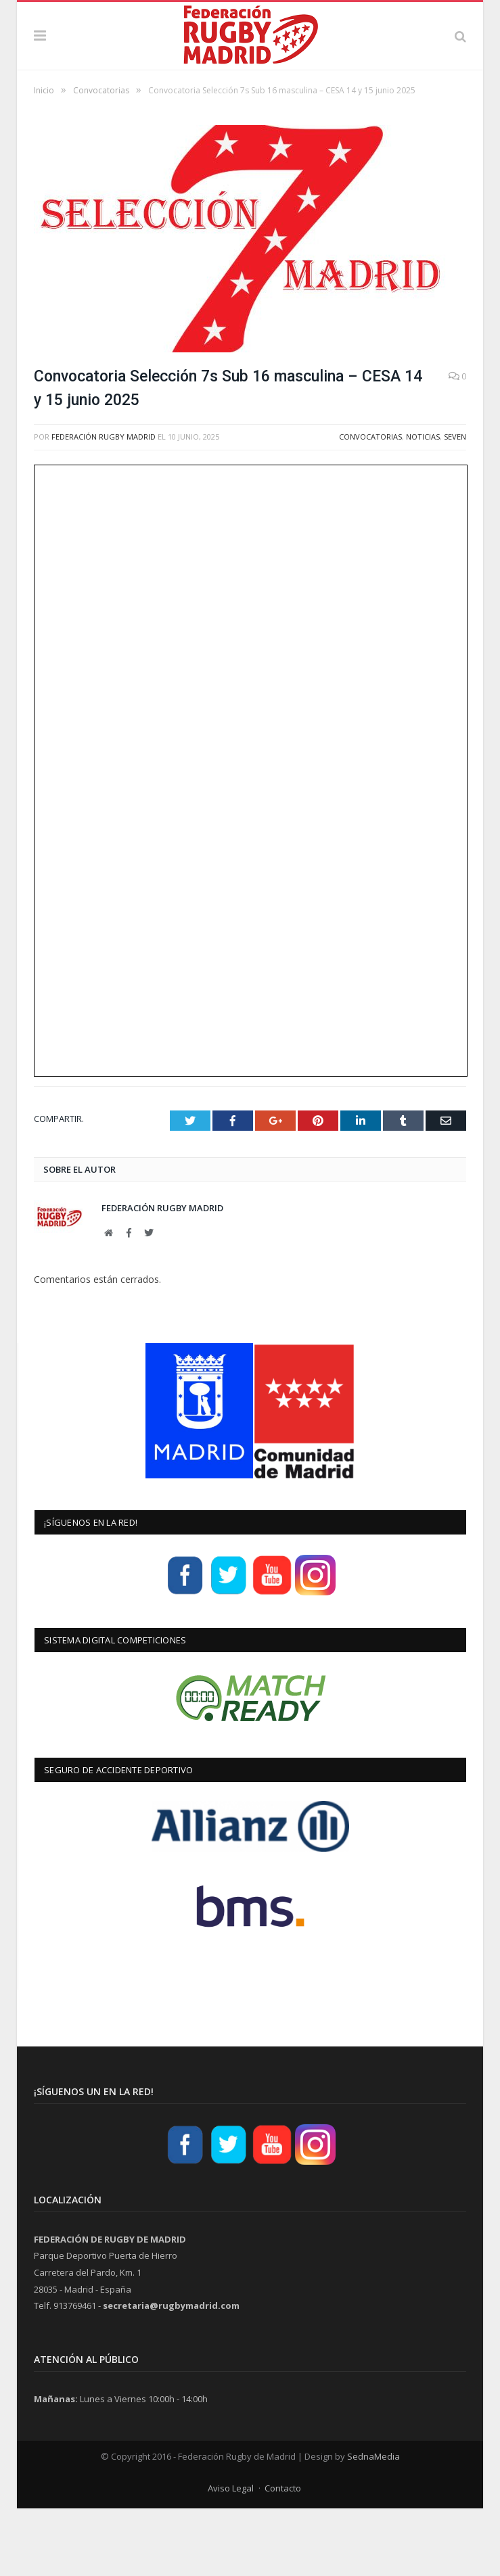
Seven (455, 504)
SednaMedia (373, 2524)
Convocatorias (370, 504)
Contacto (283, 2556)
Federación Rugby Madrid (103, 504)
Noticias (423, 504)
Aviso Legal (231, 2556)
